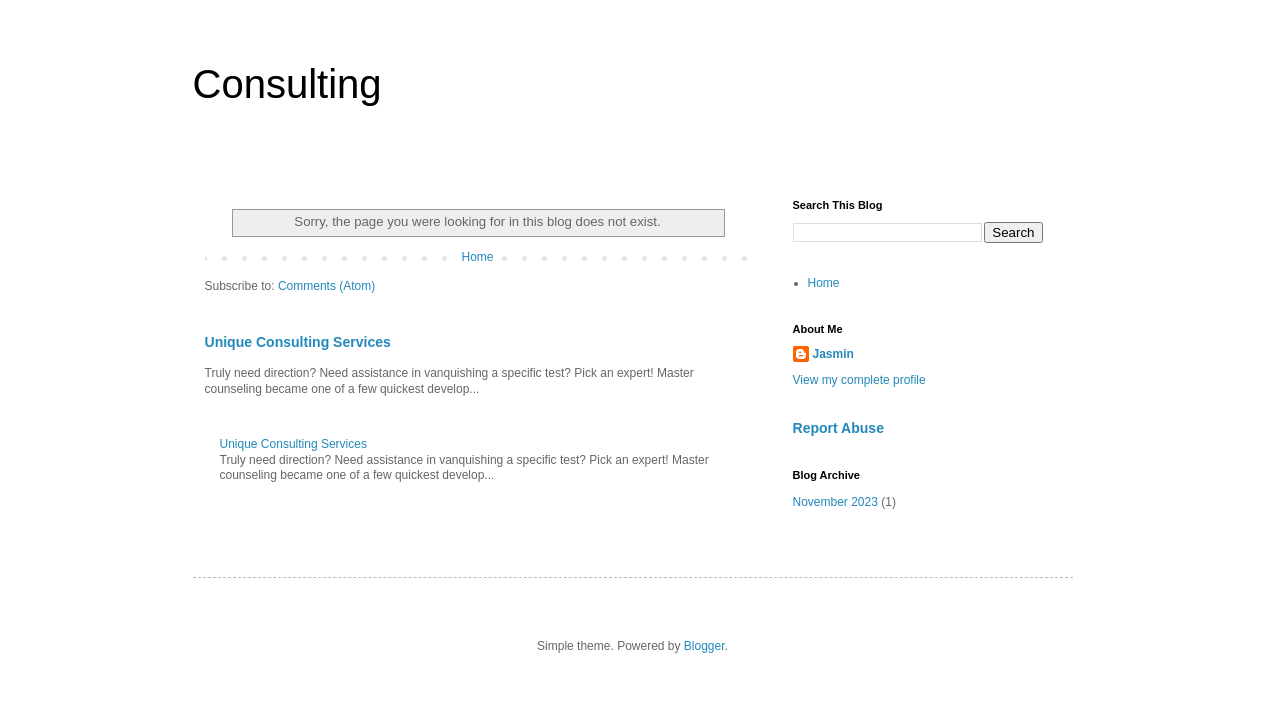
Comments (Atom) (326, 286)
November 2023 (835, 502)
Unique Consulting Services (298, 342)
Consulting (287, 84)
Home (477, 257)
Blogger (704, 646)
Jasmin (833, 354)
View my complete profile (859, 380)
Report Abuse (838, 428)
